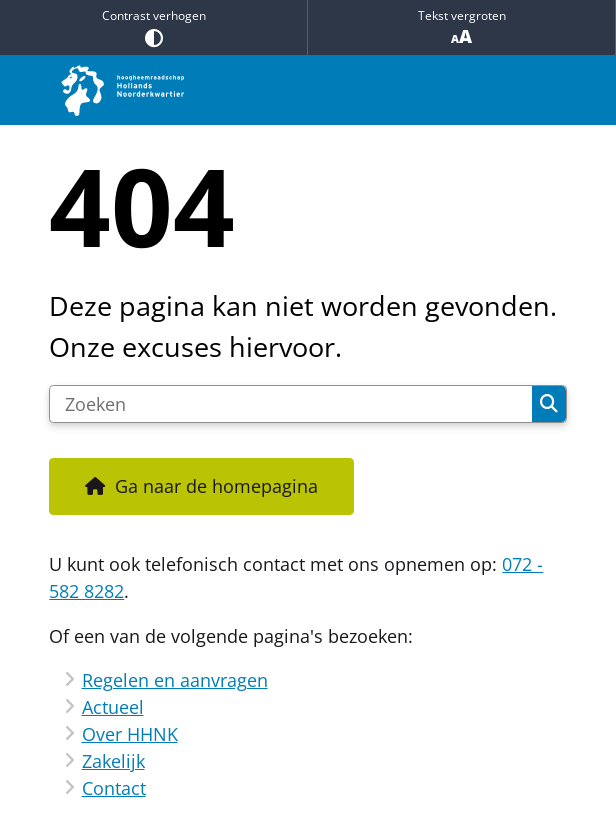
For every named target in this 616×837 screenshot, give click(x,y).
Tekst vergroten (461, 27)
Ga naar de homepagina (216, 486)
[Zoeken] (291, 404)
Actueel (113, 707)
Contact (114, 788)
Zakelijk (113, 761)
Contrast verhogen (153, 27)
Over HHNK (130, 734)
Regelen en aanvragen (175, 680)
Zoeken (549, 404)
